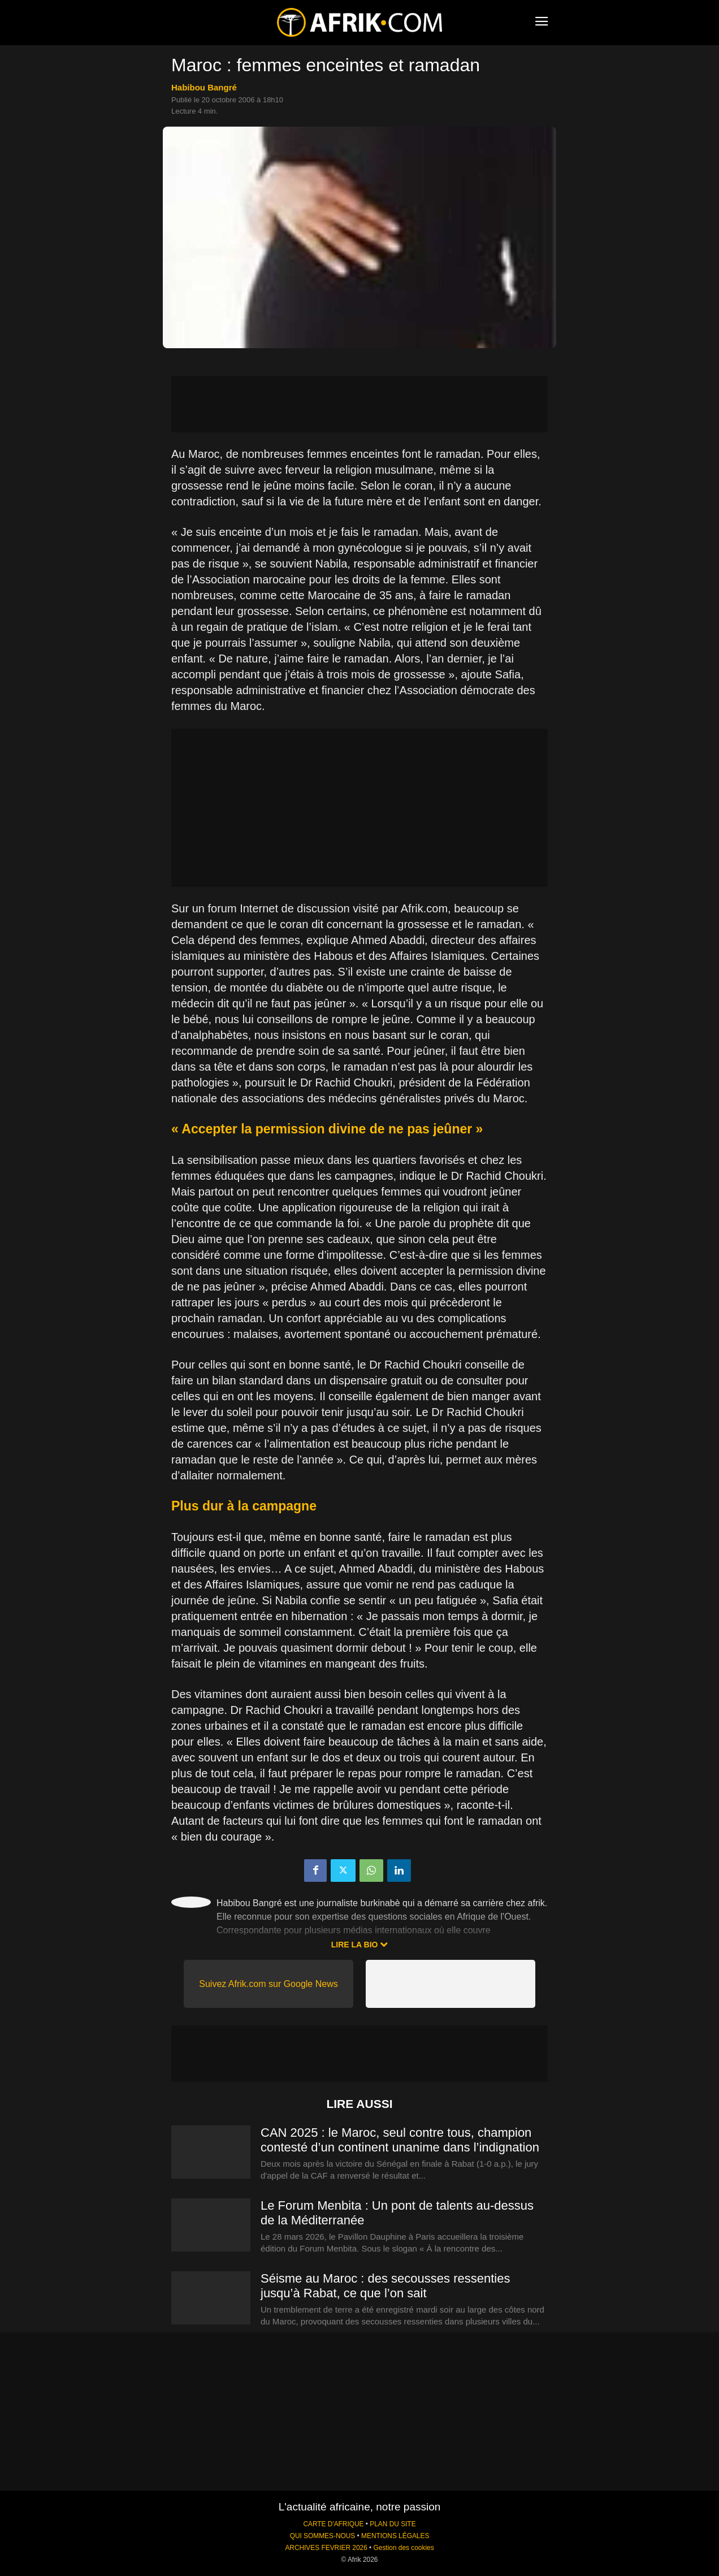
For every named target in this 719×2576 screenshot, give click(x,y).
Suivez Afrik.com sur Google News (268, 1984)
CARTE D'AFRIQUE (333, 2524)
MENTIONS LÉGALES (395, 2536)
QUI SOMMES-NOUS (323, 2536)
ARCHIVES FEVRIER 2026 (326, 2548)
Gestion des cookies (404, 2548)
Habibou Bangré (204, 87)
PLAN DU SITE (392, 2524)
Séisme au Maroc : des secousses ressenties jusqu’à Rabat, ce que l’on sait (385, 2285)
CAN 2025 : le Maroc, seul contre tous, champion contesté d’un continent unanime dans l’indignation (400, 2139)
